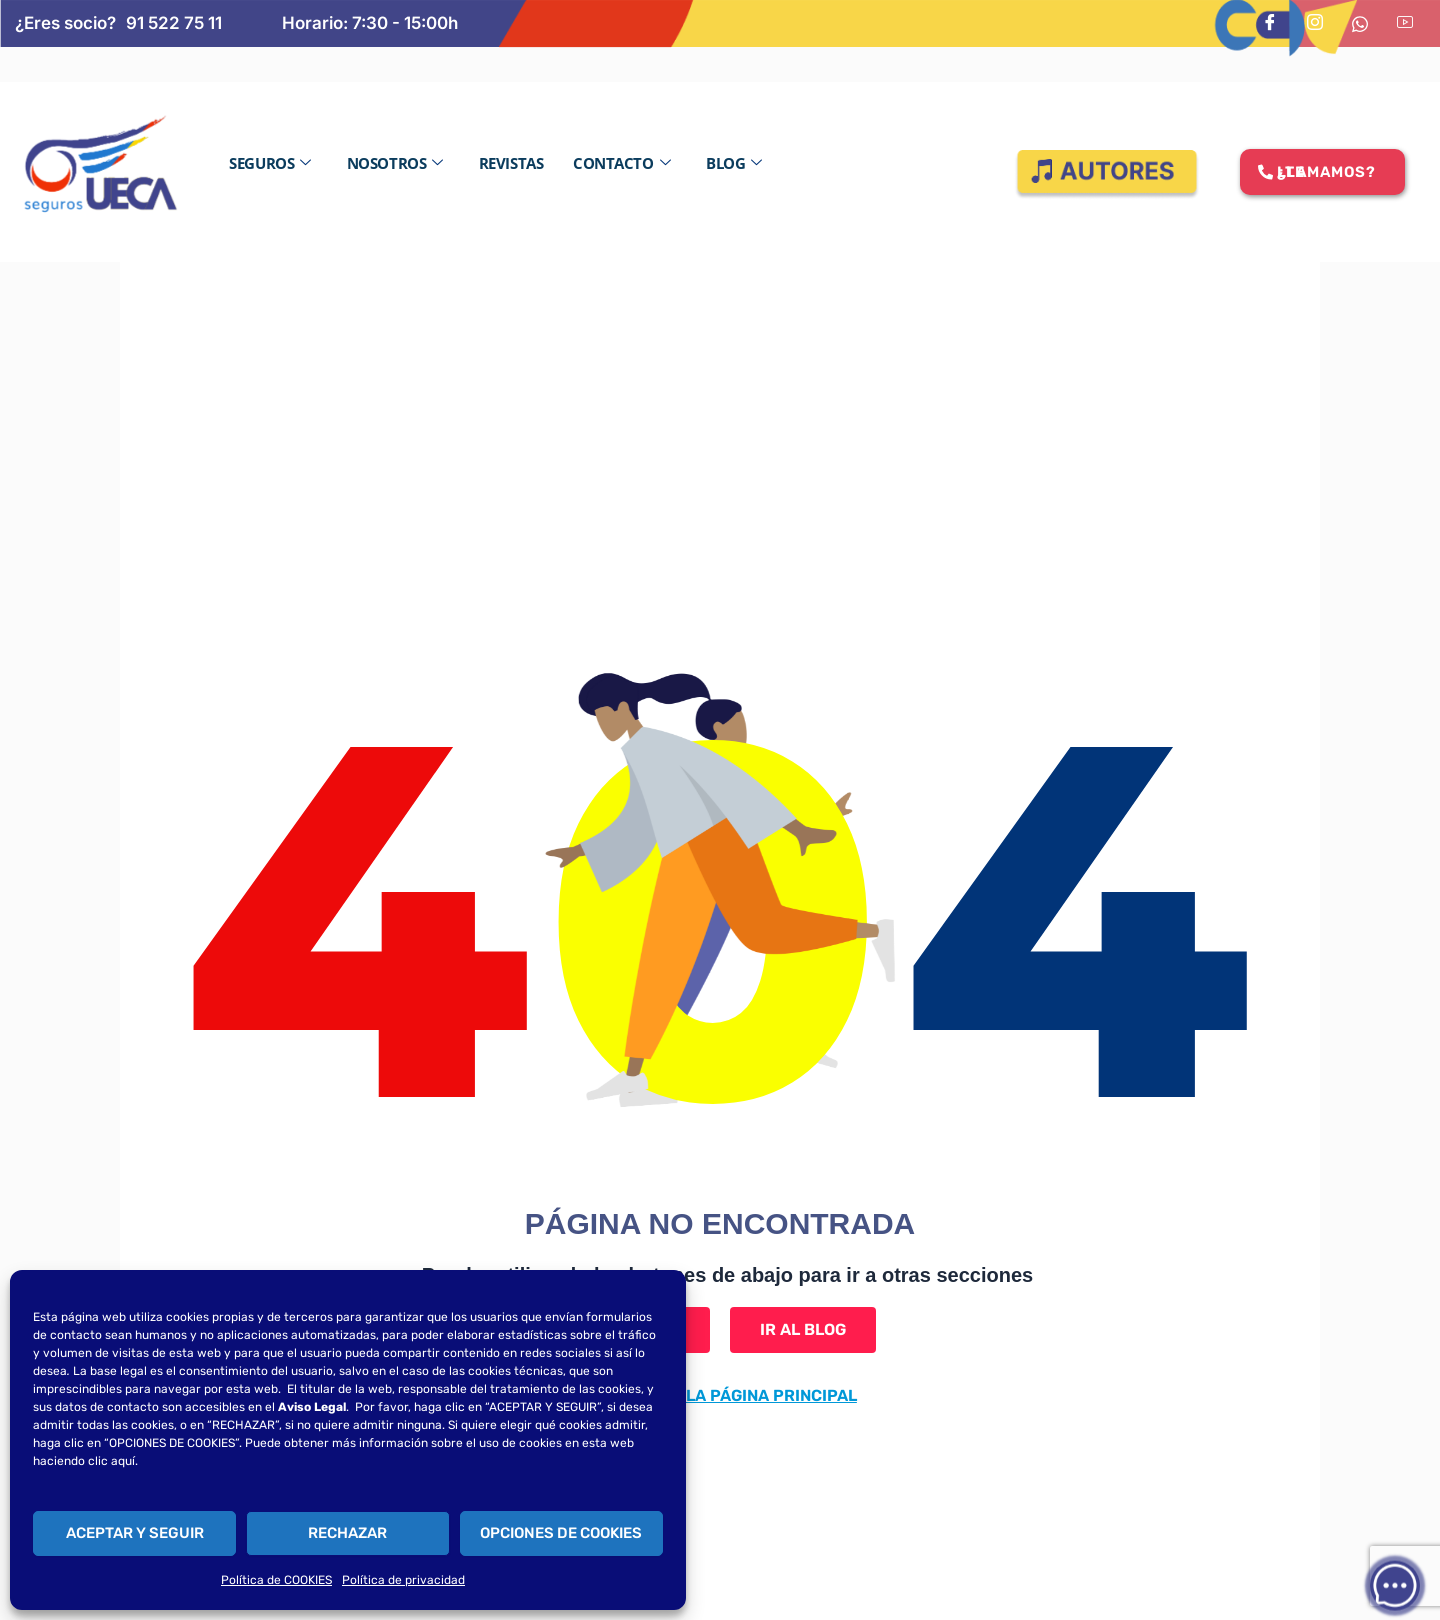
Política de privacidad (403, 1580)
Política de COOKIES (276, 1580)
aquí (123, 1461)
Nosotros (395, 163)
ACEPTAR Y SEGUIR (135, 1533)
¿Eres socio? (65, 23)
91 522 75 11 (174, 23)
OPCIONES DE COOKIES (561, 1533)
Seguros (269, 163)
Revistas (511, 163)
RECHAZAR (347, 1533)
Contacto (621, 163)
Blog (734, 163)
